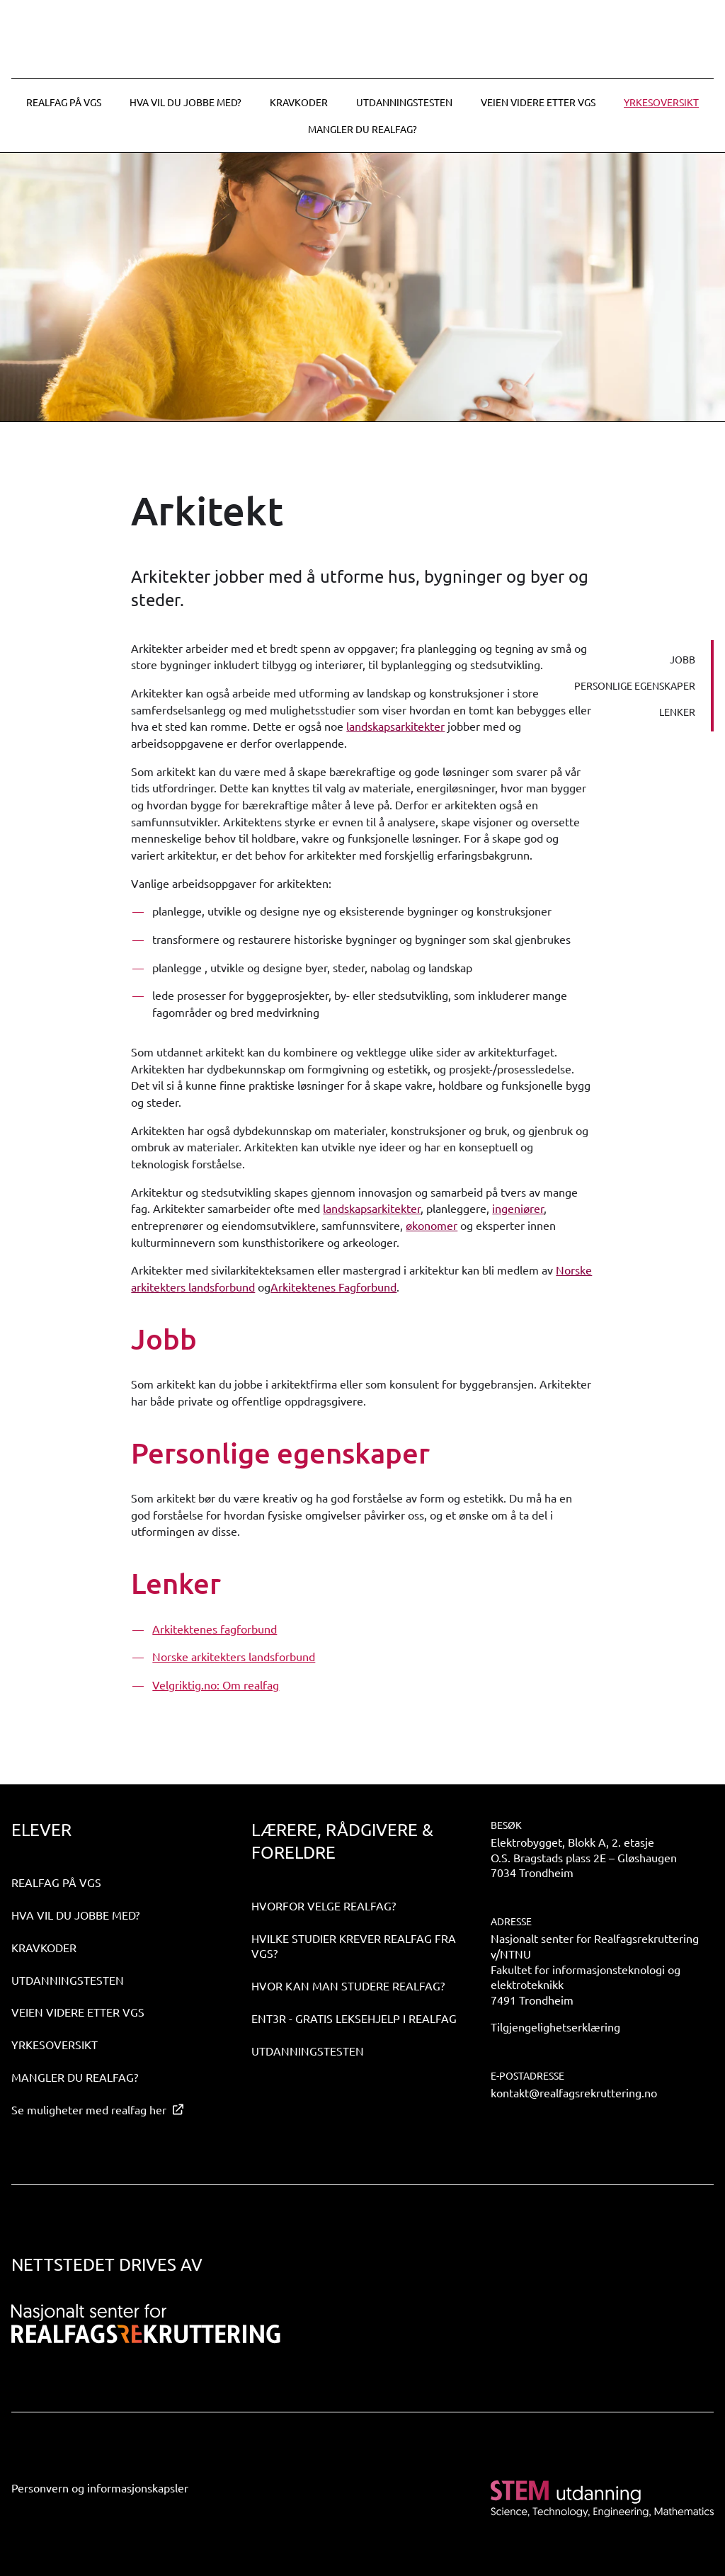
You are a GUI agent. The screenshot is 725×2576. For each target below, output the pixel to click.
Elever (41, 1829)
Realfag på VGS (63, 102)
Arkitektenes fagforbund (214, 1629)
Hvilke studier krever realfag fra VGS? (353, 1946)
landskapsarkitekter (395, 726)
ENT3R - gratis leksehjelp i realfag (354, 2018)
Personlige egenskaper (634, 685)
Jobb (682, 659)
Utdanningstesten (404, 102)
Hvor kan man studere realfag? (348, 1985)
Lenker (677, 711)
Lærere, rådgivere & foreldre (342, 1841)
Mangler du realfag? (362, 128)
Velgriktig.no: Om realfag (215, 1684)
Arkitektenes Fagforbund (333, 1287)
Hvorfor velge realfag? (323, 1905)
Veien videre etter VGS (538, 102)
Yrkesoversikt (661, 102)
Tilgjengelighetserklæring (555, 2026)
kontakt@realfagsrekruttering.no (574, 2092)
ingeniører (518, 1208)
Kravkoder (299, 102)
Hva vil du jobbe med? (185, 102)
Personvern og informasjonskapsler (99, 2487)
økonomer (431, 1225)
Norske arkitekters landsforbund (233, 1656)
